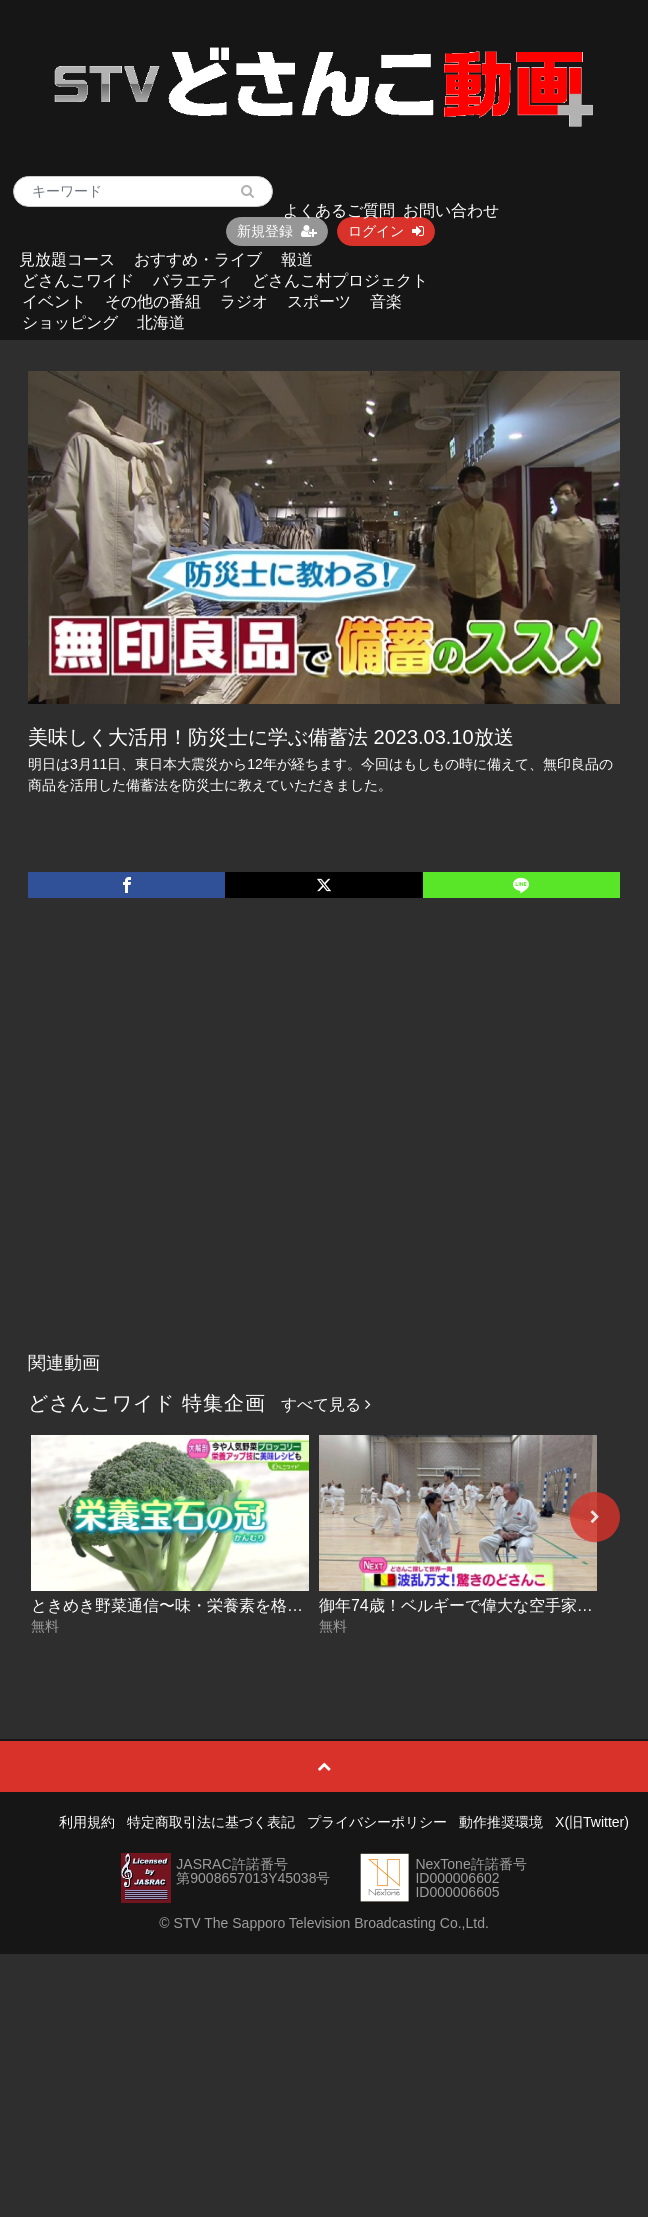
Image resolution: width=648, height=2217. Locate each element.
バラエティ (193, 280)
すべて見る (326, 1404)
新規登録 (277, 231)
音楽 (386, 301)
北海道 (161, 322)
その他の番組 (153, 301)
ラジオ (244, 301)
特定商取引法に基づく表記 (211, 1822)
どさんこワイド (78, 280)
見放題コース (67, 259)
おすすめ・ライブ (198, 259)
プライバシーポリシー (377, 1822)
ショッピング (70, 322)
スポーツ (319, 301)
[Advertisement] (187, 1145)
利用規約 (87, 1822)
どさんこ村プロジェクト (340, 280)
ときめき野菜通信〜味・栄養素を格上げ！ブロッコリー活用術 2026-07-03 (298, 1605)
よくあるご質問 (339, 210)
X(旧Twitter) (592, 1822)
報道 (297, 259)
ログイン (386, 231)
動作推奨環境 (501, 1822)
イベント (54, 301)
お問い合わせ (451, 210)
